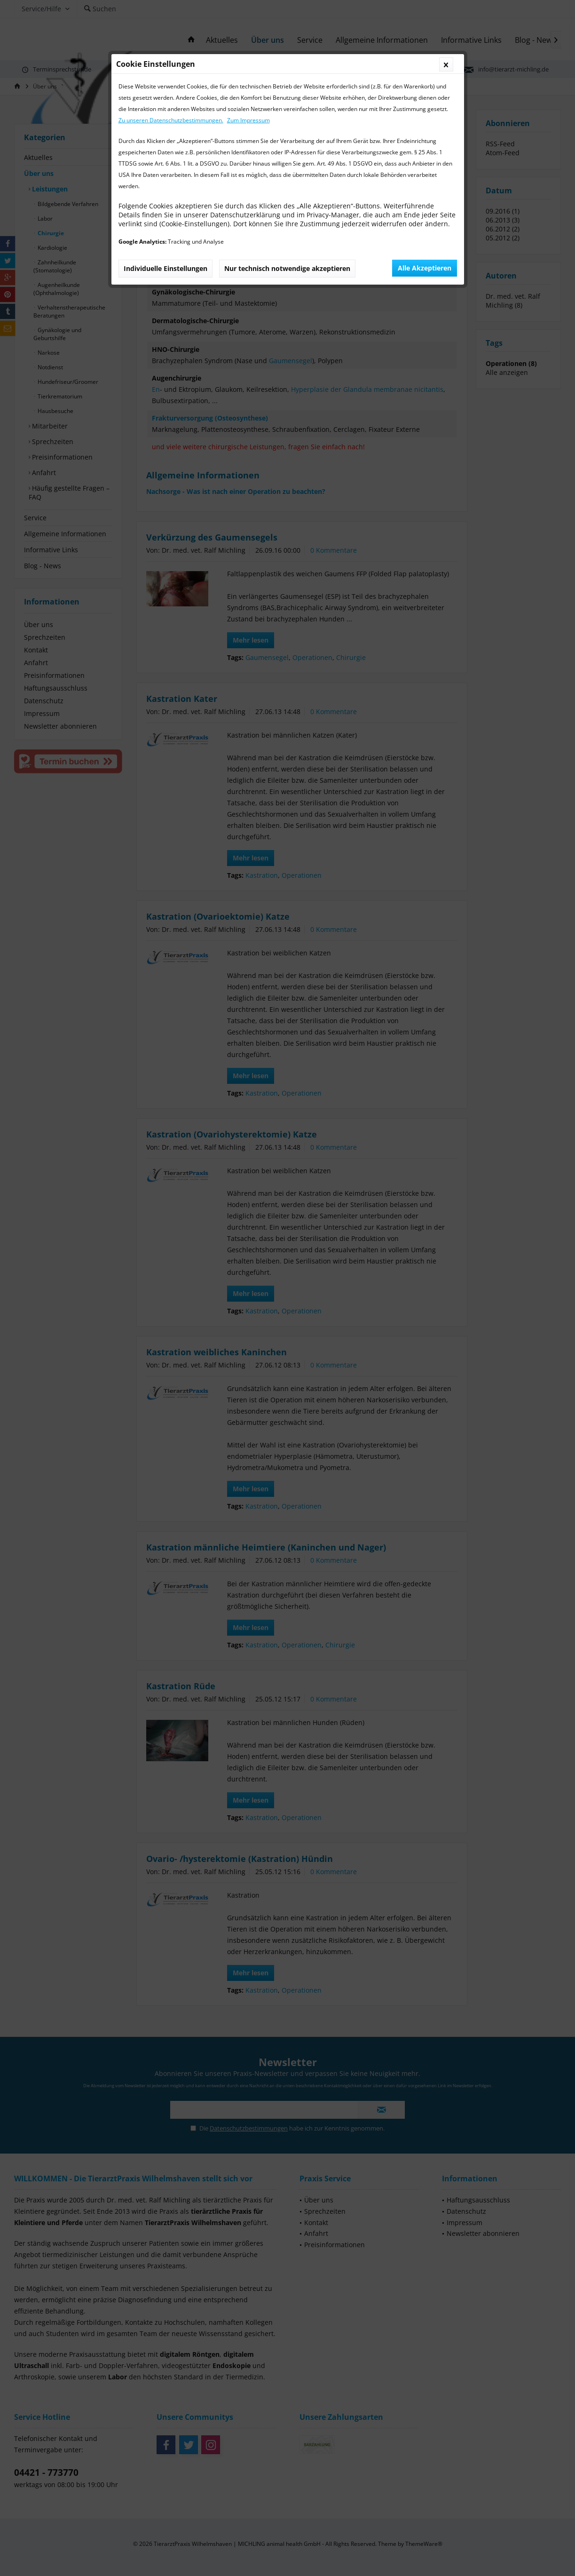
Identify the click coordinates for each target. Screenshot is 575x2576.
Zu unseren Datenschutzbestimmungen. (170, 120)
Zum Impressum (248, 120)
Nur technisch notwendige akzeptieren (287, 268)
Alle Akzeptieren (424, 267)
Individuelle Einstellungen (165, 268)
